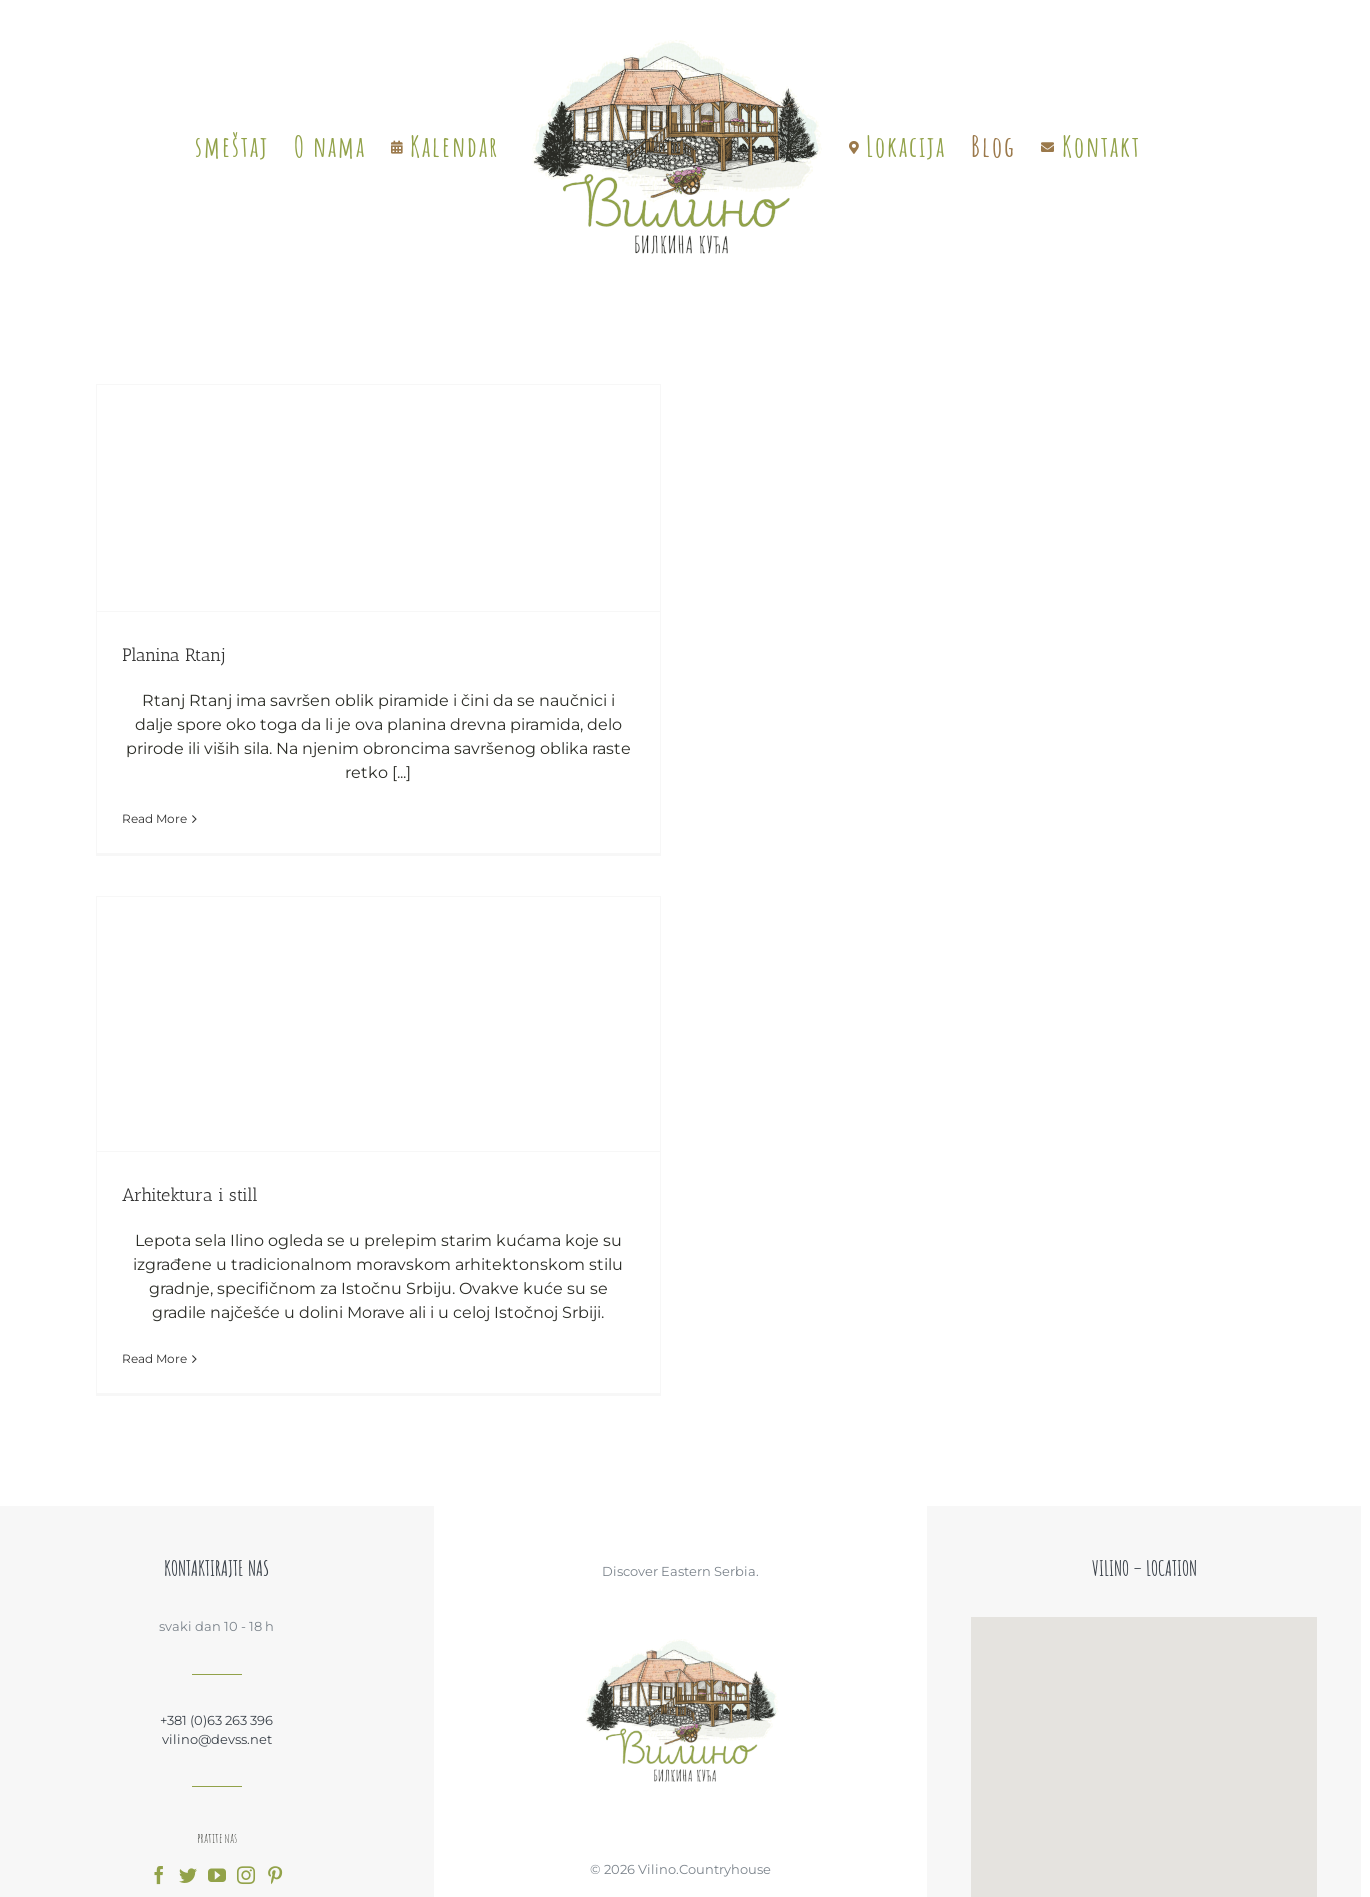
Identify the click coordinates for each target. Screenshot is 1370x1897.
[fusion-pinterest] (275, 1875)
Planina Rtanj (173, 655)
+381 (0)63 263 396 (216, 1720)
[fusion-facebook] (159, 1875)
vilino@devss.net (217, 1739)
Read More (154, 818)
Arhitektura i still (190, 1195)
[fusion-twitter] (188, 1875)
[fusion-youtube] (217, 1875)
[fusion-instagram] (246, 1875)
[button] (1144, 1742)
